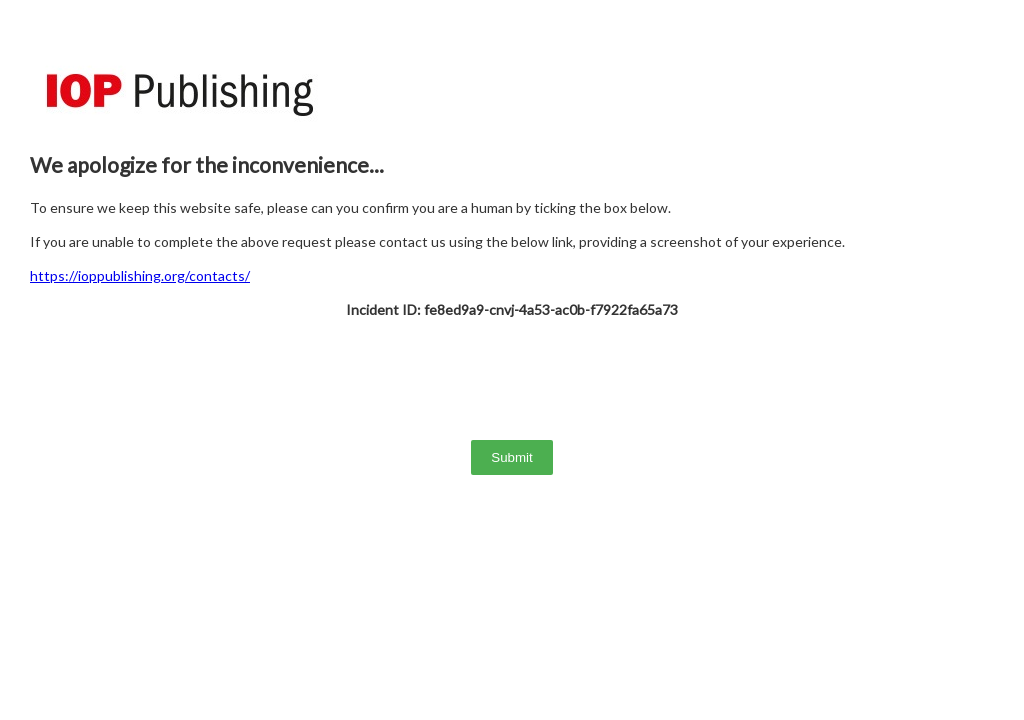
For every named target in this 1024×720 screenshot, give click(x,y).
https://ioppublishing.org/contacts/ (140, 275)
